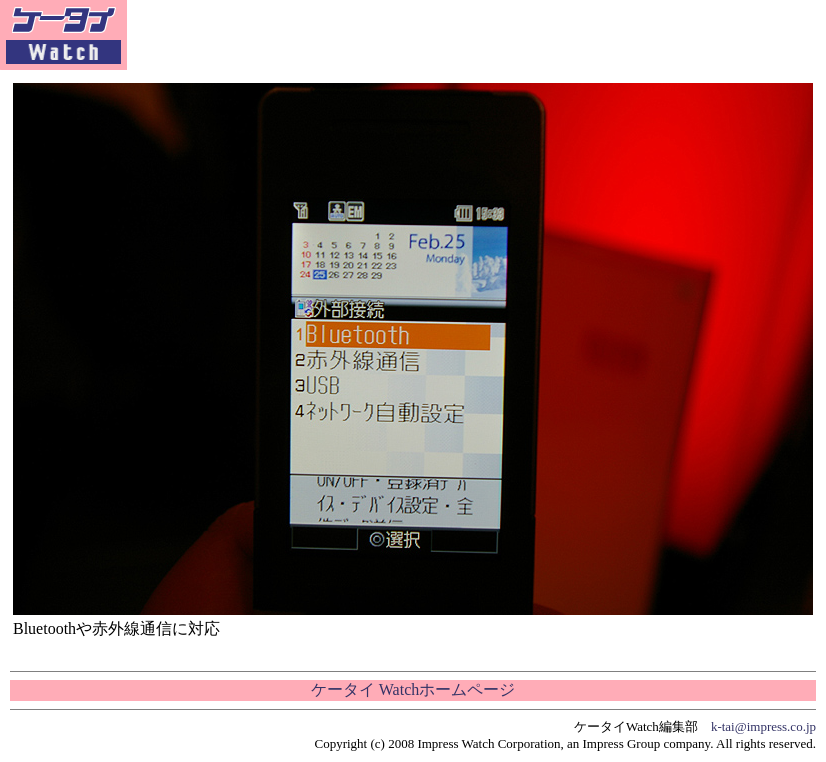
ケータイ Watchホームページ (413, 689)
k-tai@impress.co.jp (763, 726)
